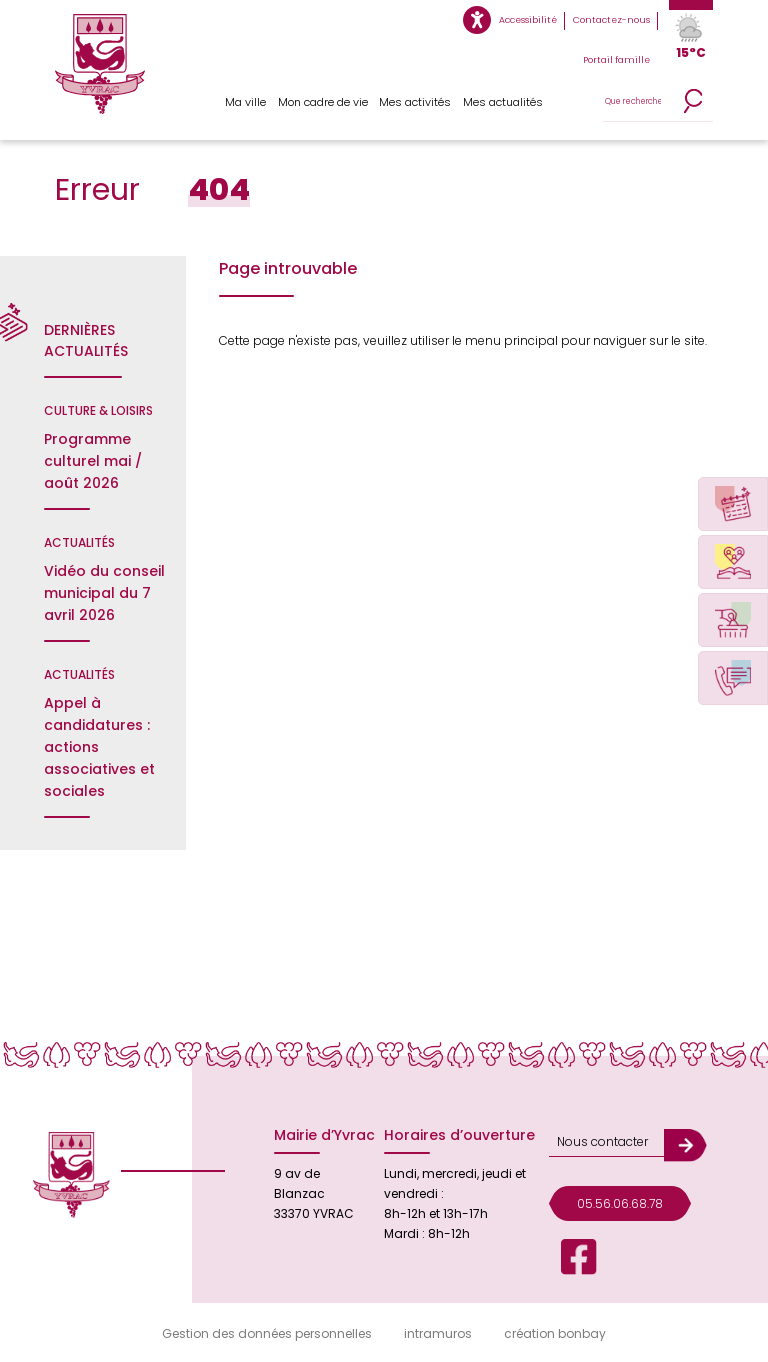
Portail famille (616, 60)
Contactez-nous (611, 20)
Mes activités (415, 102)
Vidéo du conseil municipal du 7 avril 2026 (104, 593)
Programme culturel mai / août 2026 (93, 461)
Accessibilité (528, 20)
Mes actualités (503, 102)
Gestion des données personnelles (267, 1333)
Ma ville (245, 102)
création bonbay (555, 1333)
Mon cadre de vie (323, 102)
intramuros (438, 1333)
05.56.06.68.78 (620, 1203)
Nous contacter (602, 1141)
